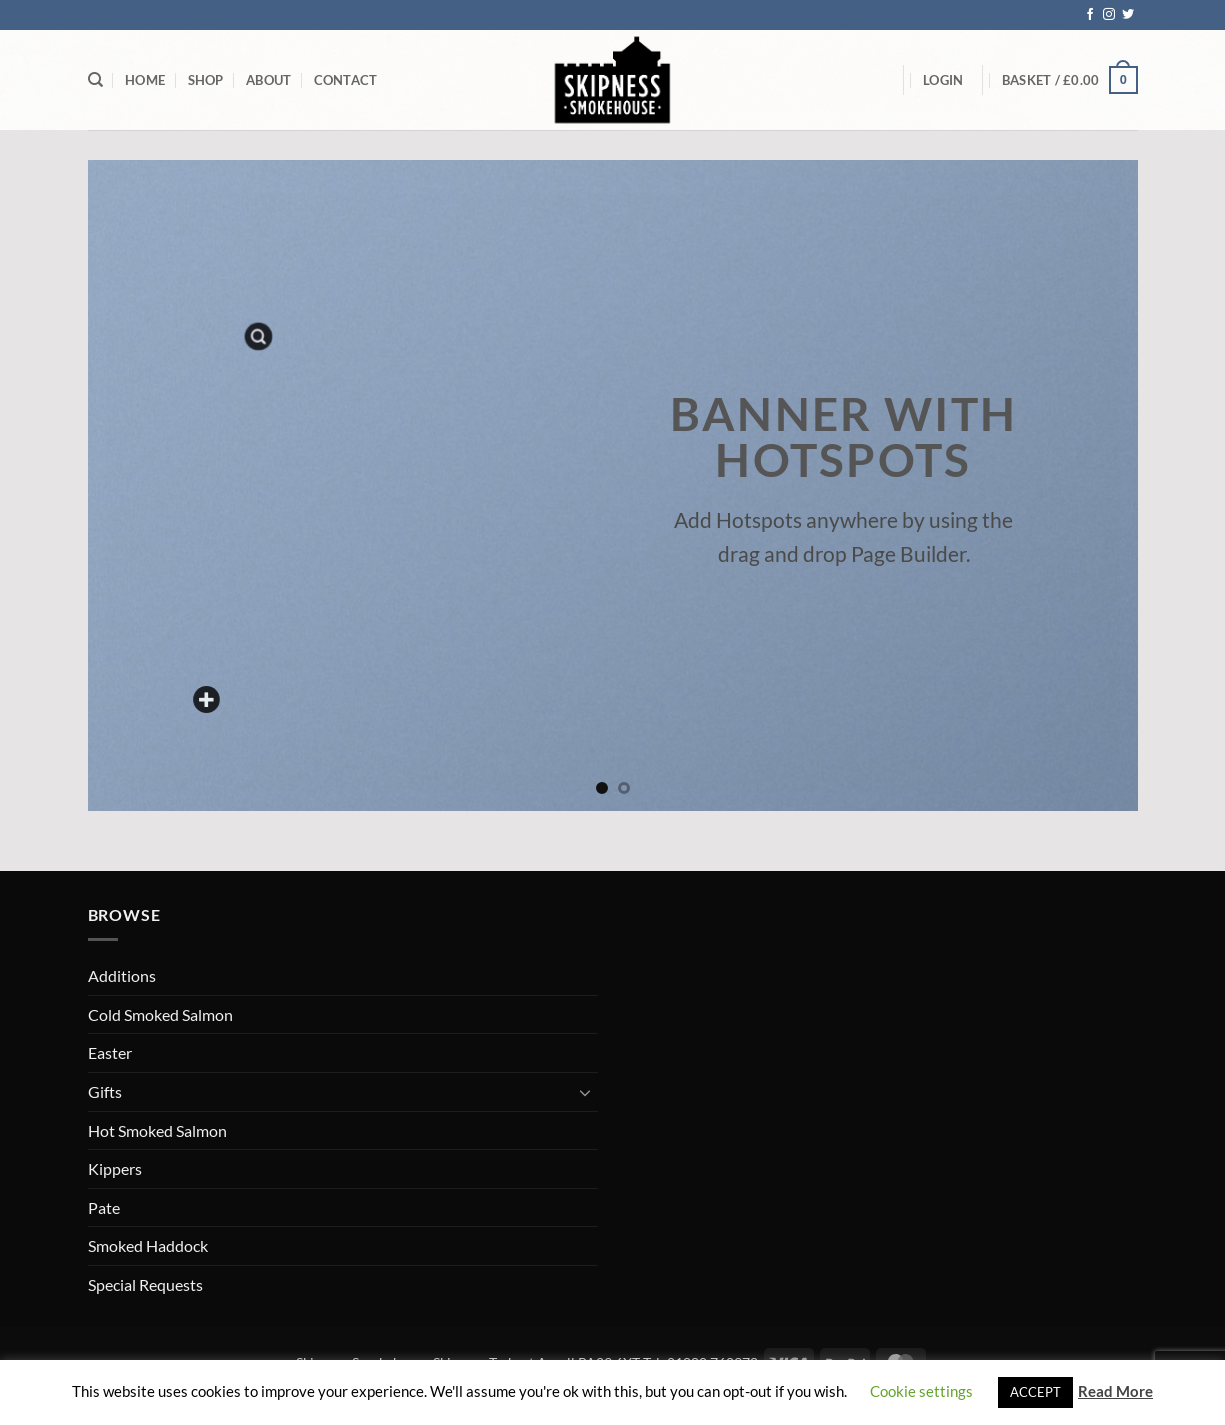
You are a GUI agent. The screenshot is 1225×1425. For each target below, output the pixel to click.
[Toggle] (586, 1092)
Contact (346, 80)
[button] (943, 80)
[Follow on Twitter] (1128, 15)
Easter (110, 1052)
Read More (1115, 1391)
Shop (206, 80)
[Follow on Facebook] (1090, 15)
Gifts (105, 1091)
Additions (122, 975)
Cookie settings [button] (921, 1391)
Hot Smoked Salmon (157, 1130)
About (268, 80)
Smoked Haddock (148, 1245)
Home (145, 80)
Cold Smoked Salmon (160, 1014)
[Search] (95, 80)
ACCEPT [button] (1035, 1392)
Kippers (115, 1168)
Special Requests (145, 1284)
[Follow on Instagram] (1109, 15)
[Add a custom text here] (206, 700)
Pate (104, 1207)
